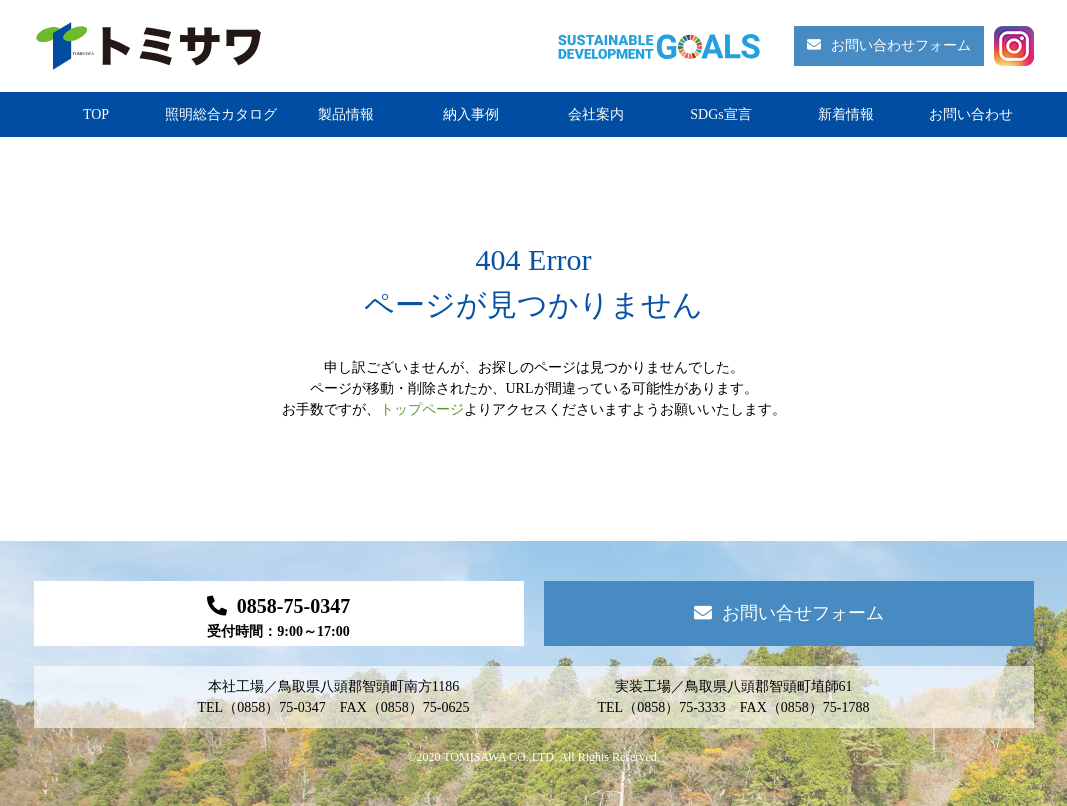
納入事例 (471, 114)
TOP (96, 114)
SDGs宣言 (720, 114)
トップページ (422, 409)
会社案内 (596, 114)
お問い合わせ (971, 114)
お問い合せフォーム (789, 613)
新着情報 (846, 114)
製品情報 (346, 114)
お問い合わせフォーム (889, 45)
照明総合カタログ (221, 114)
